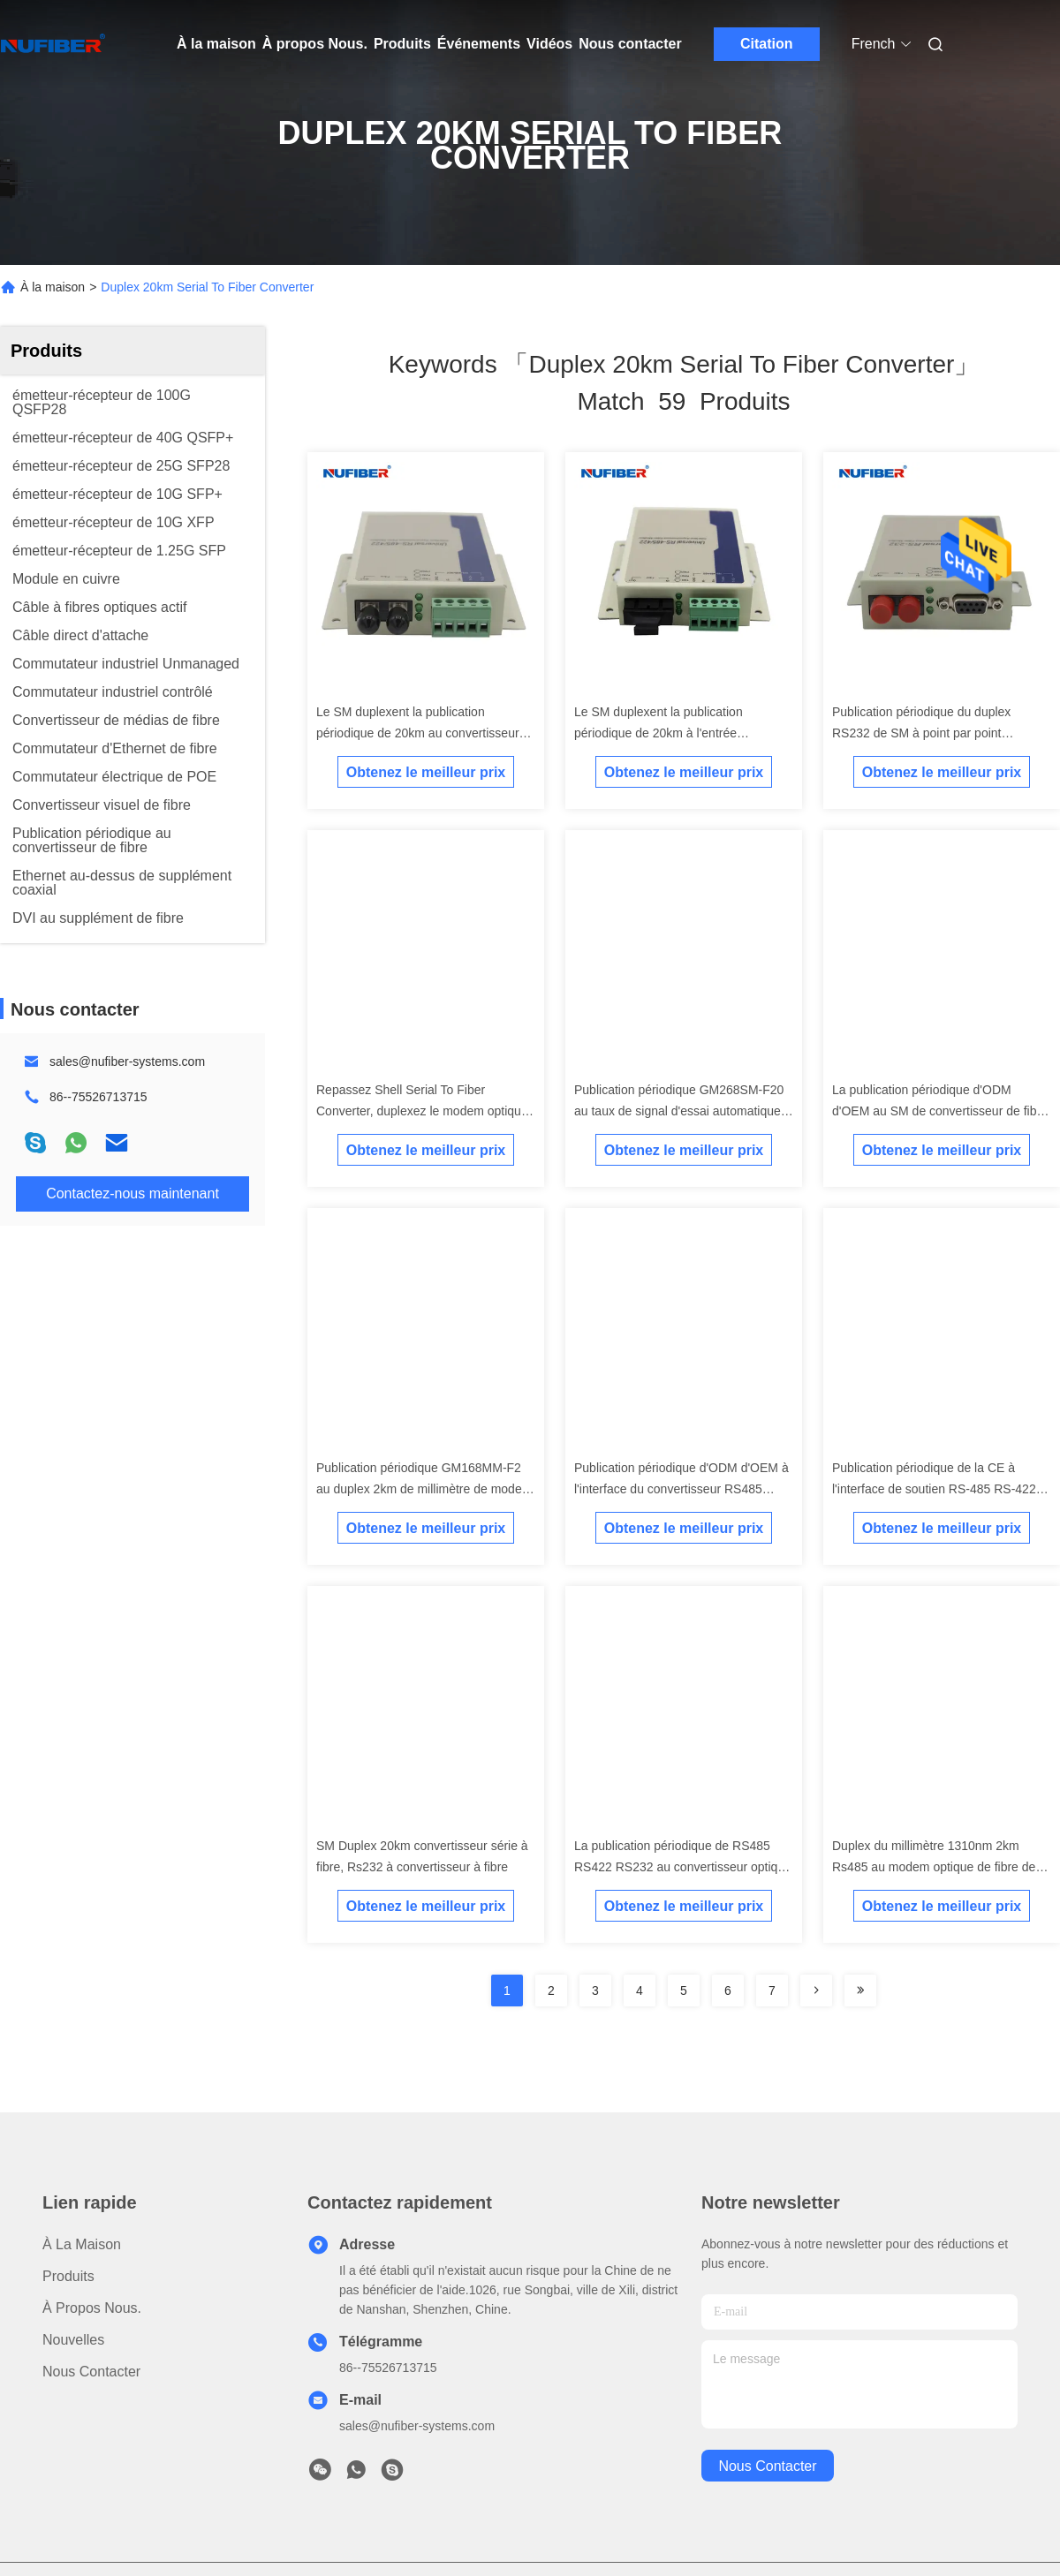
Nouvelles (73, 2339)
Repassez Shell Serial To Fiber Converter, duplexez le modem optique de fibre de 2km (422, 1111)
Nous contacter (630, 43)
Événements (478, 43)
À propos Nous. (314, 43)
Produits (402, 43)
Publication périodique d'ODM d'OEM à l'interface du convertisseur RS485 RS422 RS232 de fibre (681, 1489)
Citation (766, 43)
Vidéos (549, 43)
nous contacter (767, 2466)
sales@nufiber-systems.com (127, 1061)
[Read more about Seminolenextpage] (816, 1990)
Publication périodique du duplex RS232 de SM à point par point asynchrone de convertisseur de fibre (933, 733)
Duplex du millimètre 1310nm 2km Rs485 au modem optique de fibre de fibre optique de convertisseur (933, 1867)
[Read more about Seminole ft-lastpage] (860, 1990)
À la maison (216, 43)
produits (68, 2276)
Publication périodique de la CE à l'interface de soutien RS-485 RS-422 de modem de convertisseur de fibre (934, 1489)
